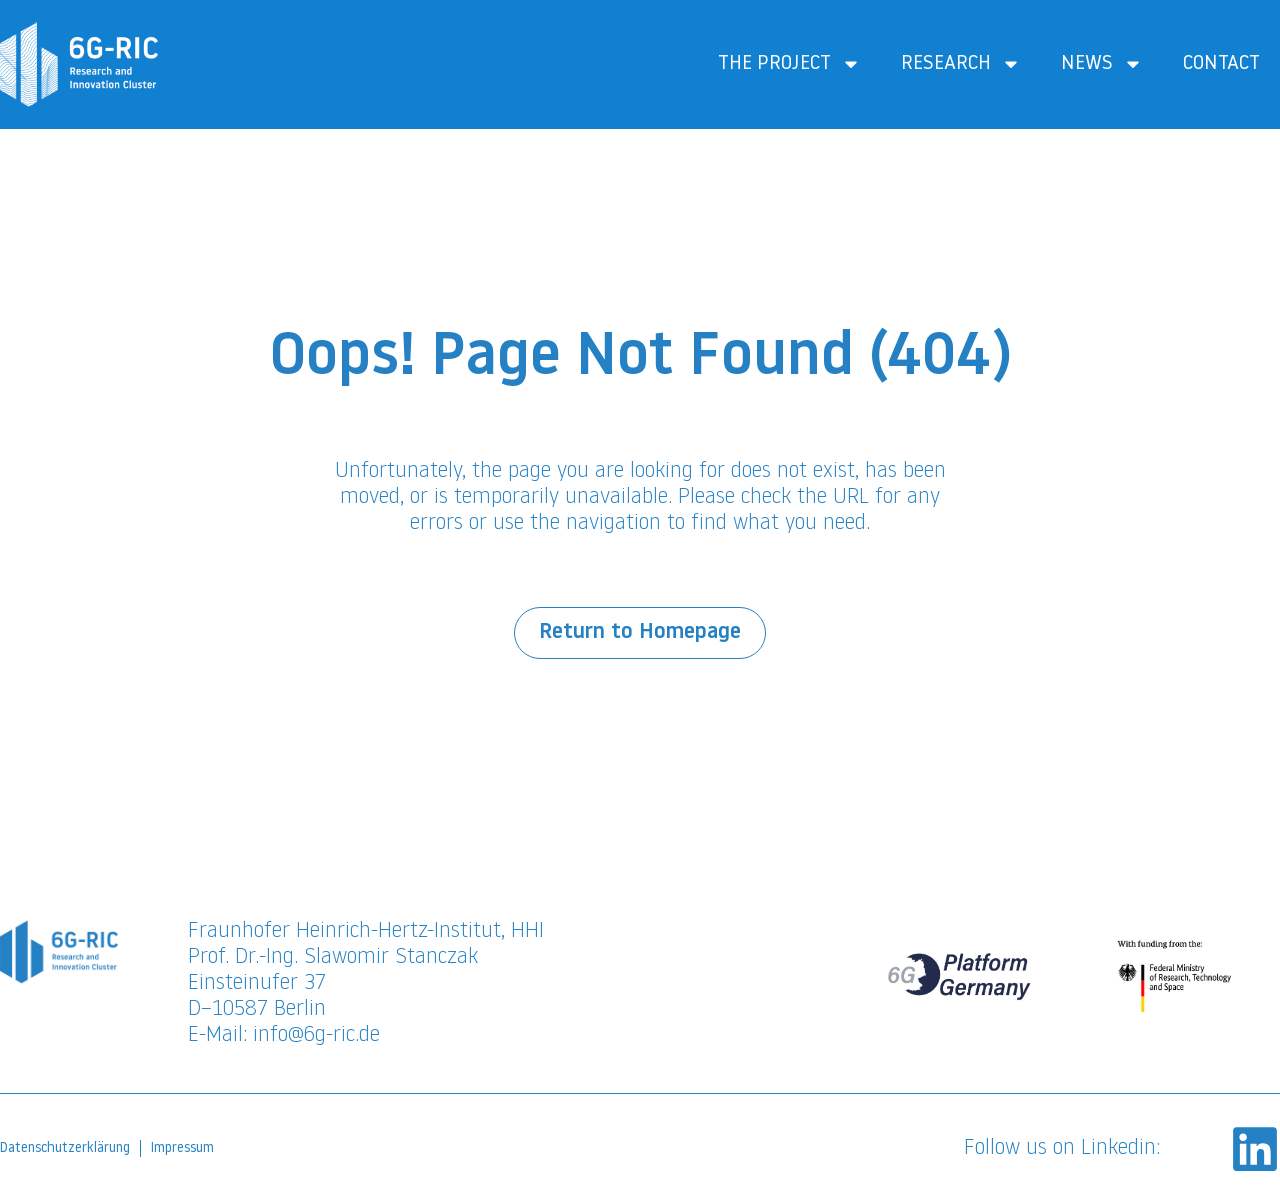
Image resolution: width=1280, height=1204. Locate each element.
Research (961, 64)
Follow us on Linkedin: (1062, 1148)
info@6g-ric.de (316, 1035)
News (1102, 64)
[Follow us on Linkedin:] (1255, 1149)
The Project (789, 64)
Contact (1221, 64)
